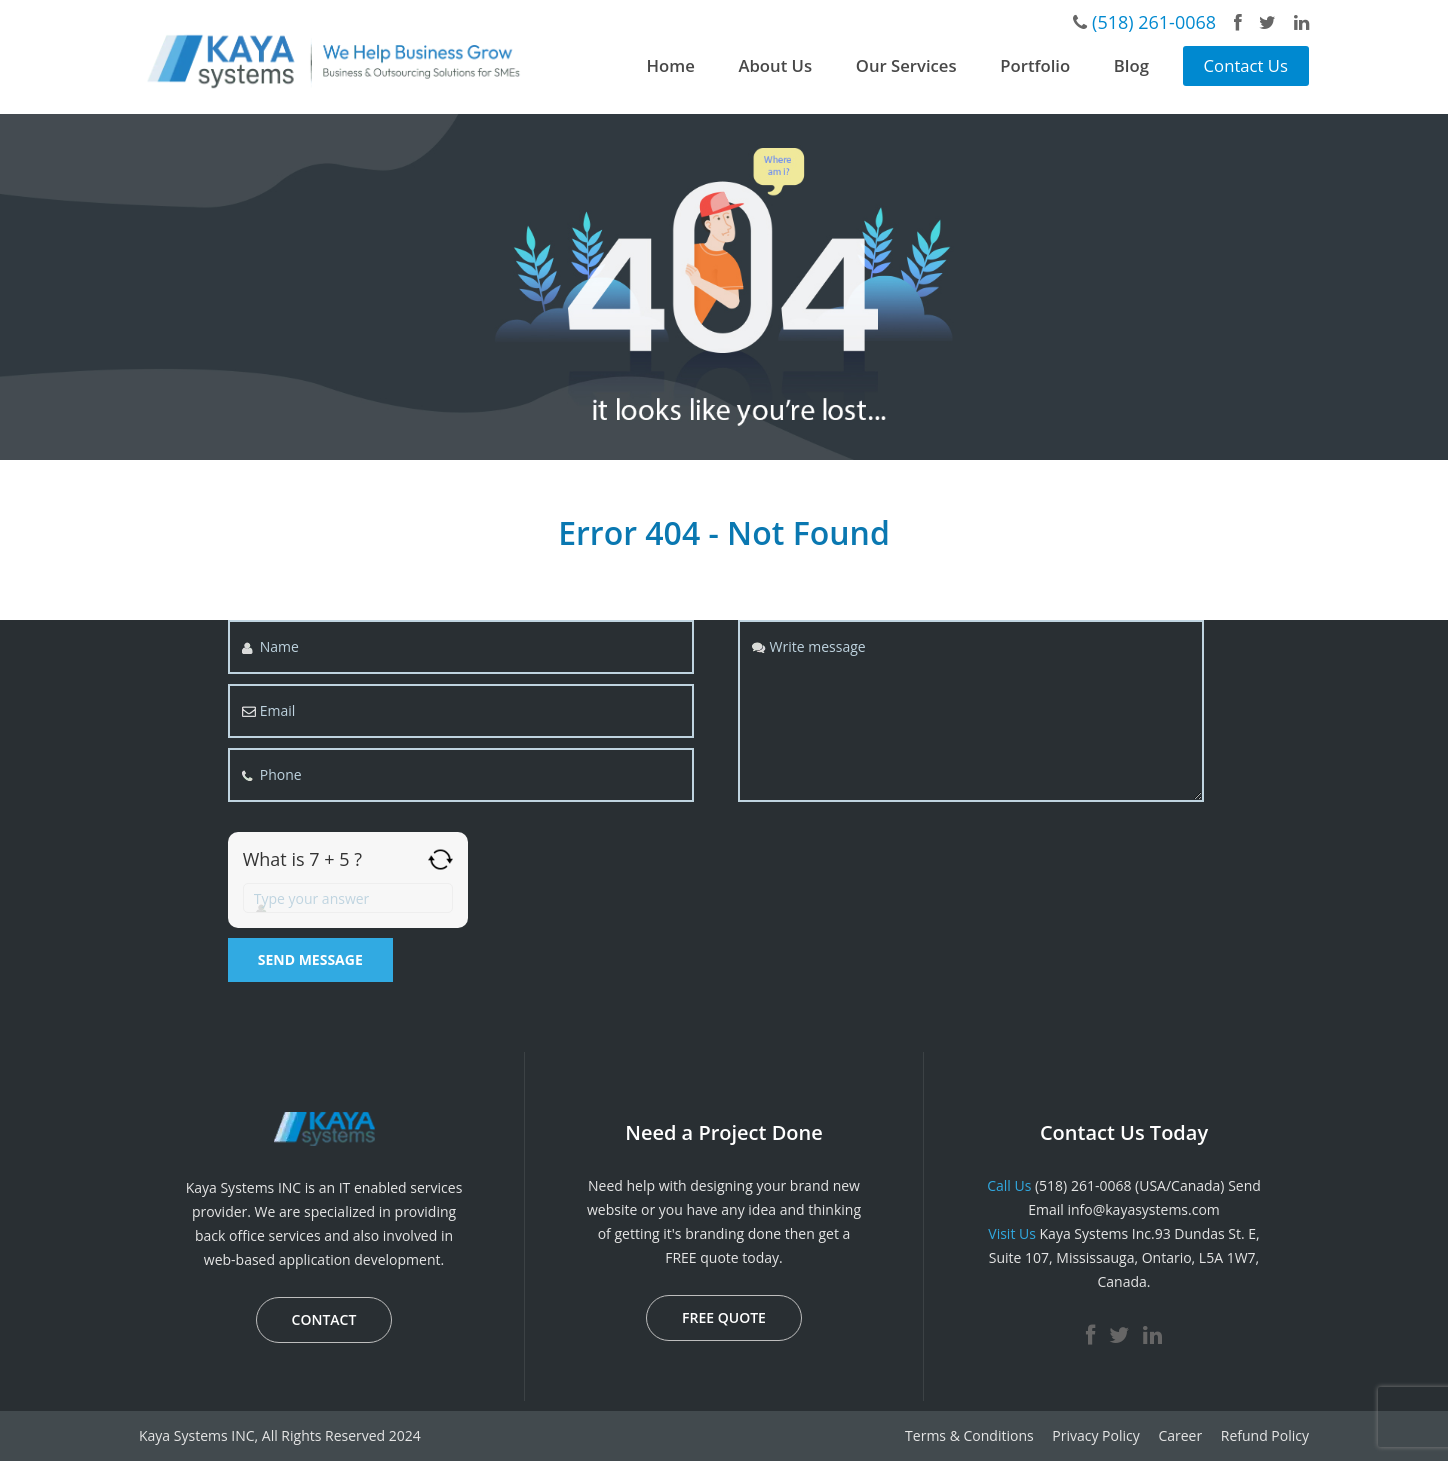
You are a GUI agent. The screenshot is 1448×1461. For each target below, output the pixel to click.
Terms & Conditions (969, 1435)
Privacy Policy (1095, 1435)
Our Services (906, 65)
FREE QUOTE (724, 1317)
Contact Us (1246, 65)
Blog (1131, 65)
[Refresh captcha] (440, 859)
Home (671, 65)
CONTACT (324, 1319)
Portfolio (1035, 65)
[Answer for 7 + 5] (348, 898)
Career (1180, 1435)
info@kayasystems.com (1143, 1209)
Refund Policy (1265, 1435)
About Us (775, 65)
